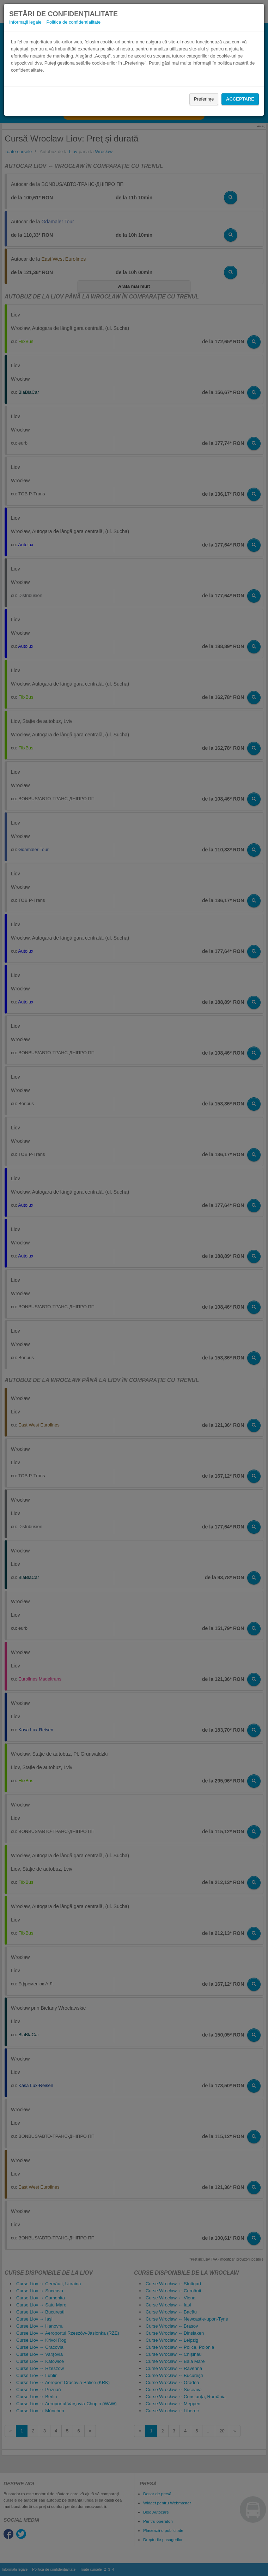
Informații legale (25, 22)
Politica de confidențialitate (73, 22)
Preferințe (204, 99)
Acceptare (240, 99)
